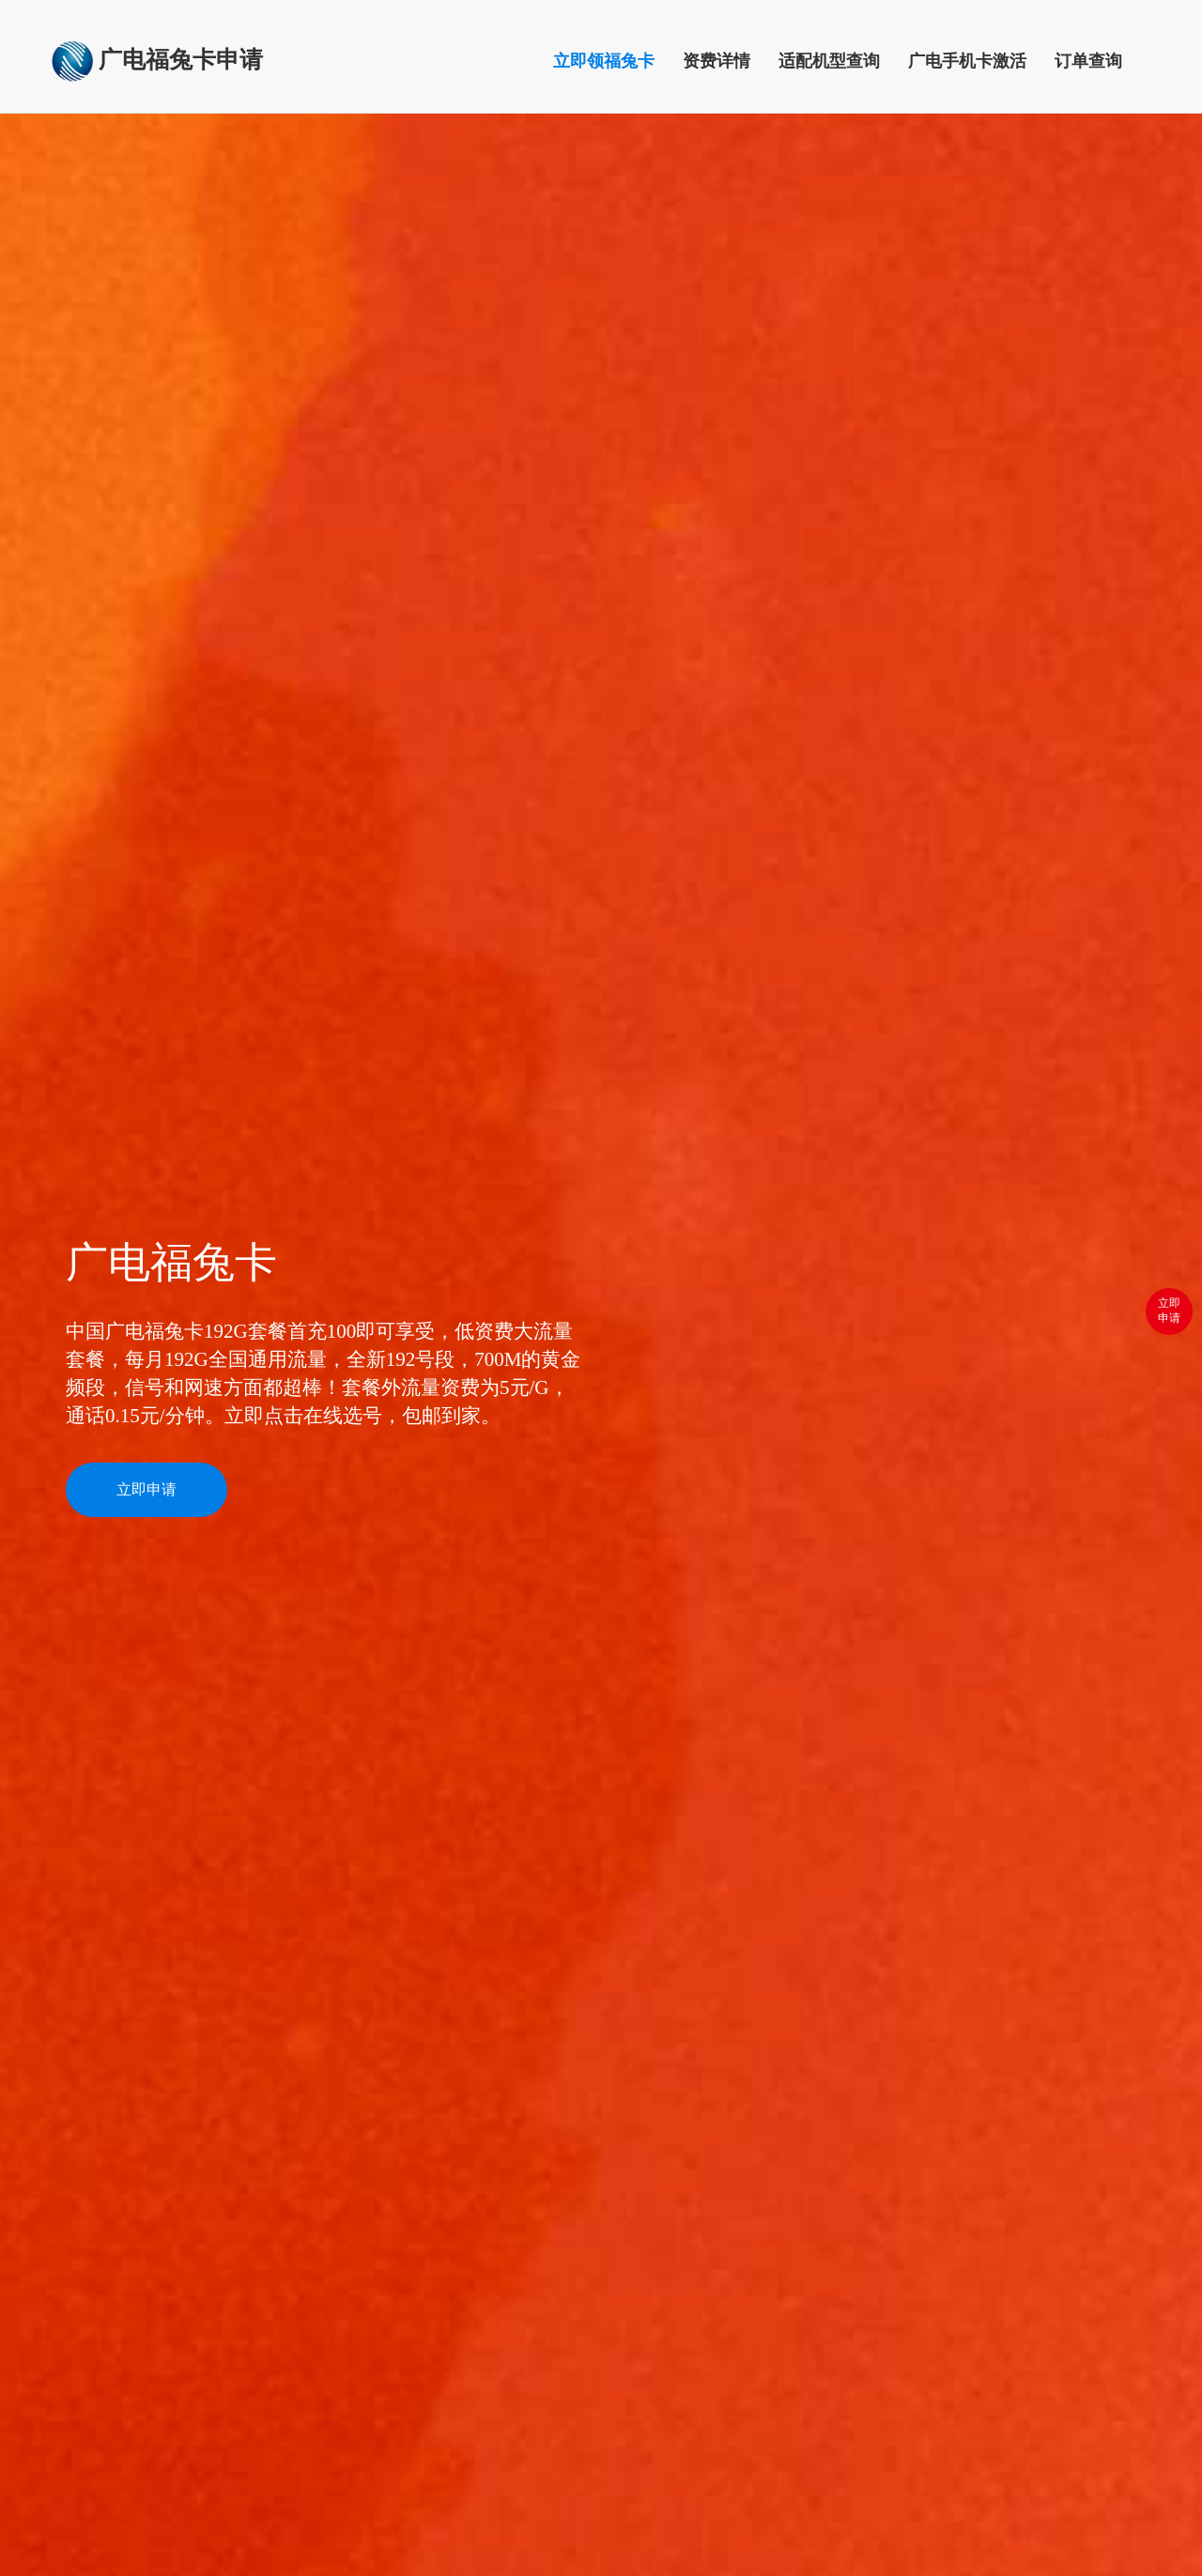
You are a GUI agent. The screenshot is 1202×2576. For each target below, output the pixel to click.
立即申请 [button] (146, 1489)
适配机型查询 (829, 61)
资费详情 (716, 61)
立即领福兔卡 (611, 67)
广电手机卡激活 (967, 61)
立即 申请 (1169, 1307)
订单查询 (1088, 61)
